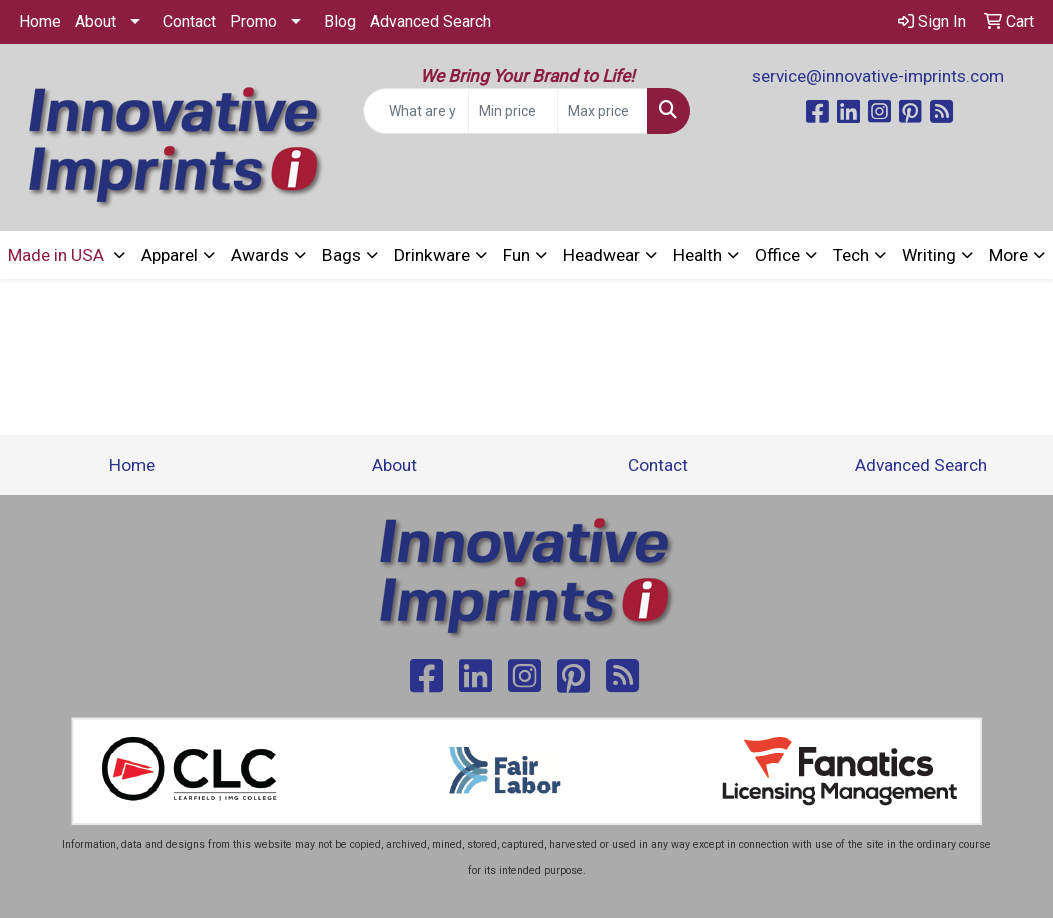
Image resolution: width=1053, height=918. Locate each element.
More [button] (1008, 255)
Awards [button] (260, 255)
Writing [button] (929, 255)
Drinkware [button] (432, 255)
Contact (189, 21)
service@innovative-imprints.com (878, 76)
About (95, 21)
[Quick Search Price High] (602, 111)
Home (40, 21)
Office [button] (777, 255)
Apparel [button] (169, 255)
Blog (340, 21)
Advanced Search (430, 21)
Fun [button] (516, 255)
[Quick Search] (416, 111)
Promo (253, 21)
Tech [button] (851, 255)
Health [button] (697, 255)
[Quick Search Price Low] (513, 111)
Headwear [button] (601, 255)
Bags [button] (341, 255)
